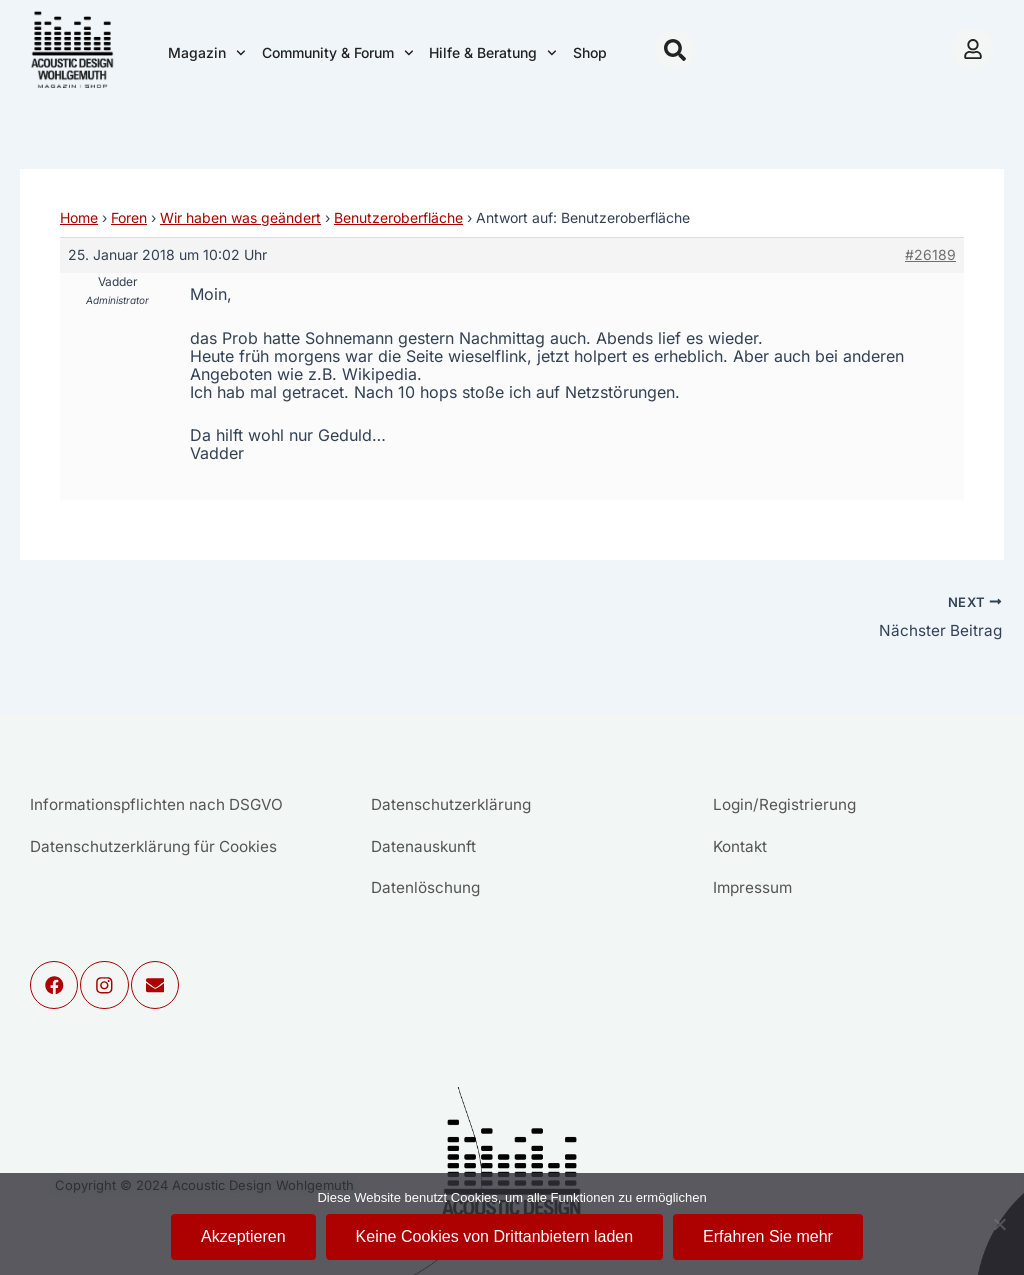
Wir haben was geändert (240, 217)
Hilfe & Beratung (493, 53)
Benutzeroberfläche (398, 217)
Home (79, 217)
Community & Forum (338, 53)
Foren (129, 217)
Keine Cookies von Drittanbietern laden (495, 1236)
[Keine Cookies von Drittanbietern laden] (999, 1224)
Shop (590, 52)
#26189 (930, 254)
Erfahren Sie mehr (768, 1236)
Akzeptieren (243, 1236)
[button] (675, 50)
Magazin (207, 53)
